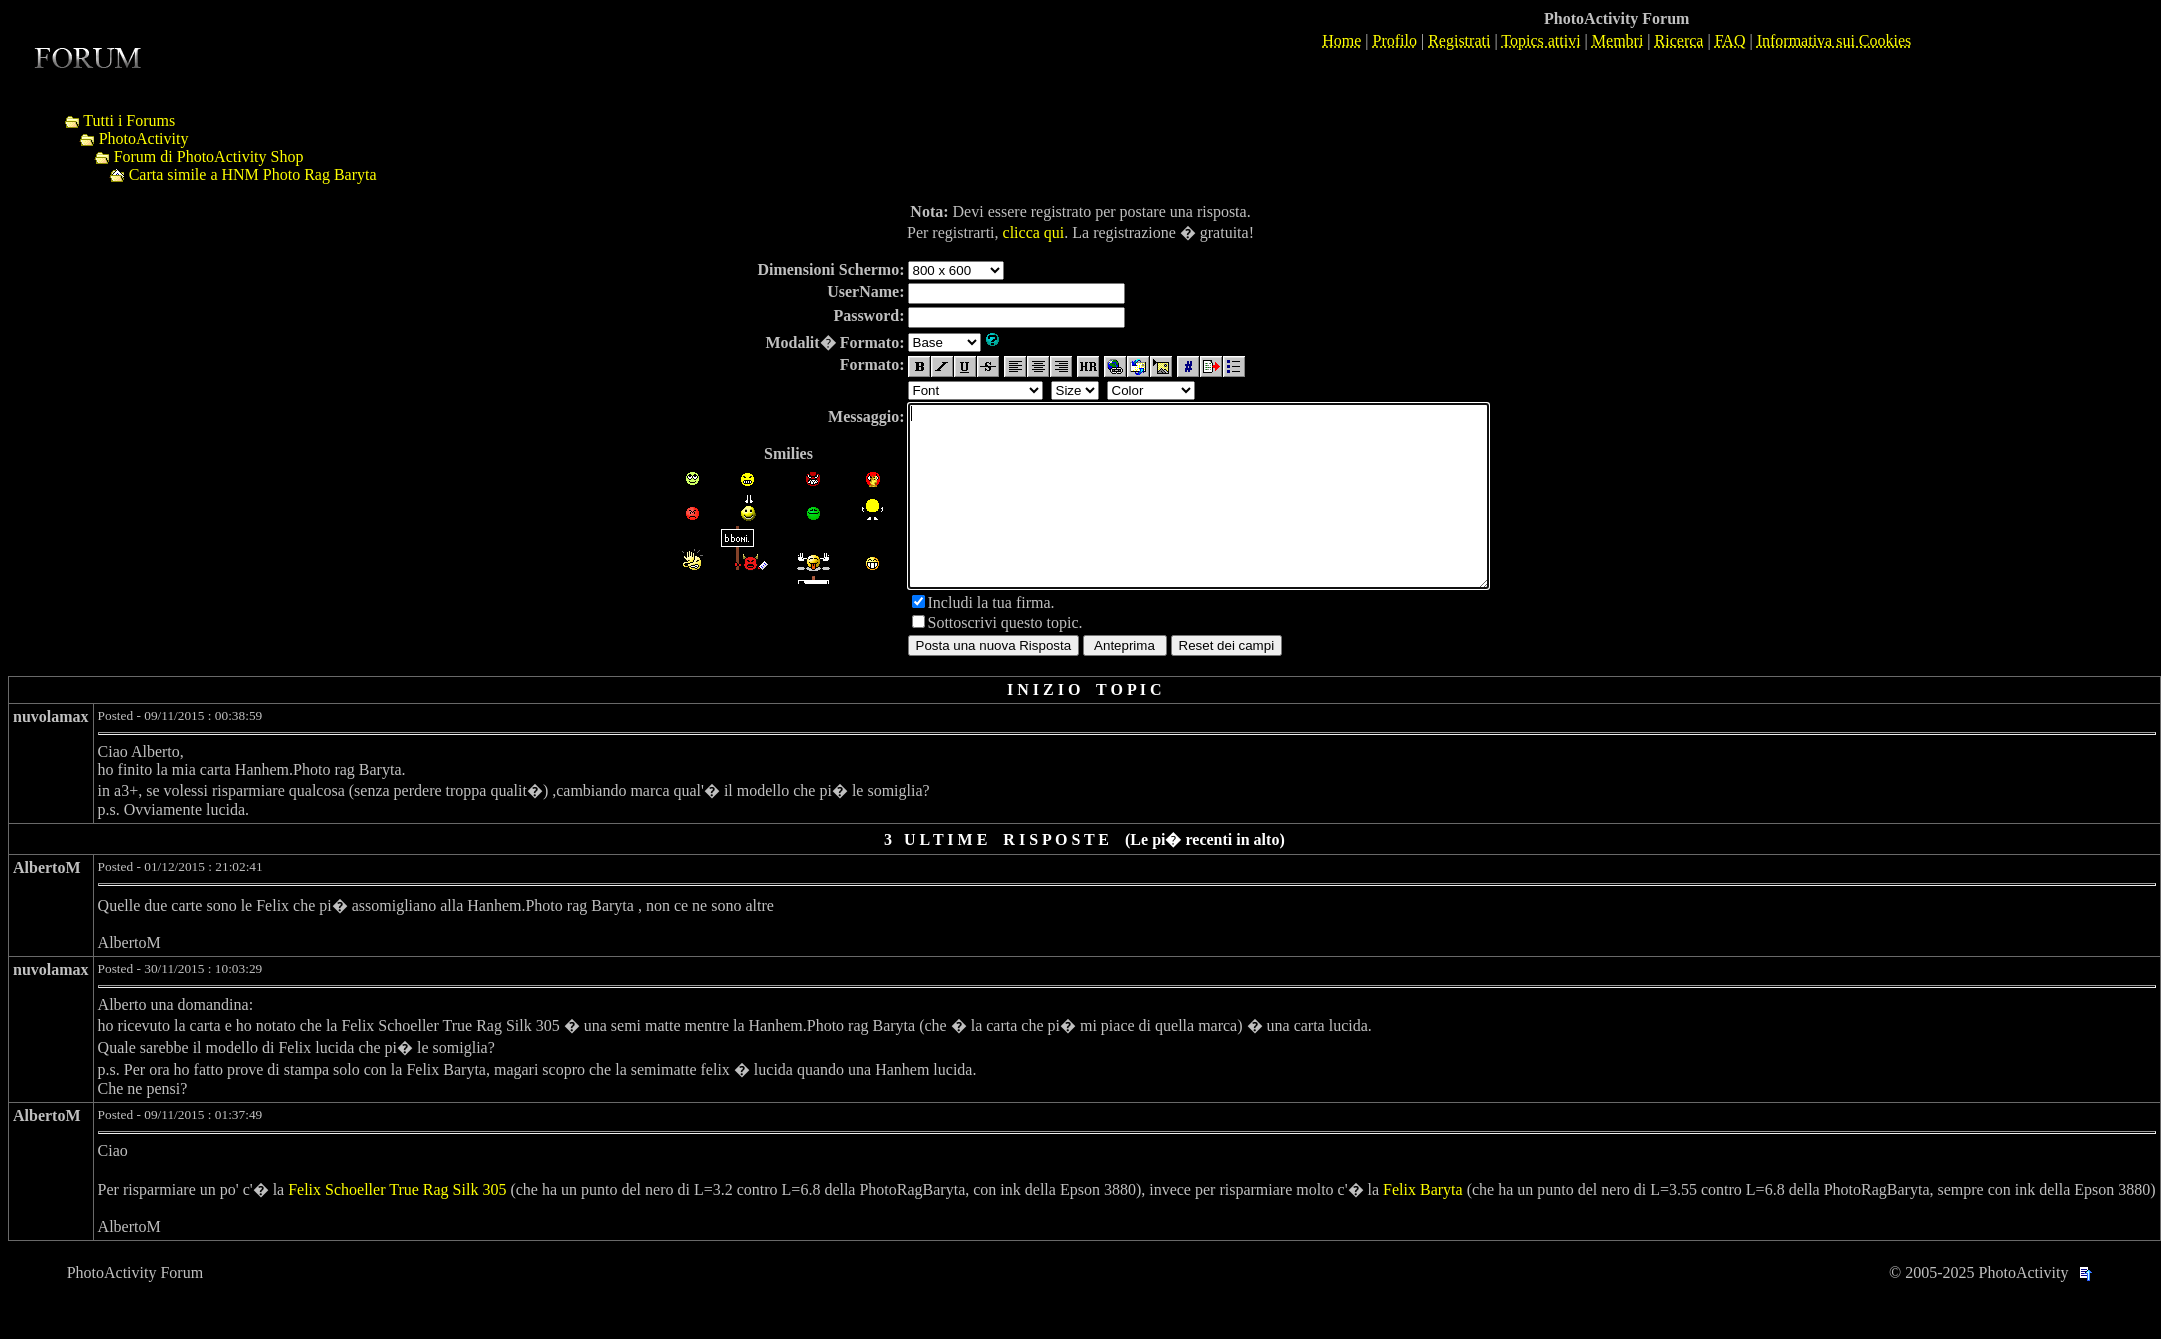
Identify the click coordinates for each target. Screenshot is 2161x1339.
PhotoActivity (144, 138)
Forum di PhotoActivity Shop (209, 156)
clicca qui (1034, 232)
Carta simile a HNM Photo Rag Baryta (253, 174)
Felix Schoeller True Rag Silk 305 (397, 1225)
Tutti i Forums (129, 120)
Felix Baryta (1423, 1225)
